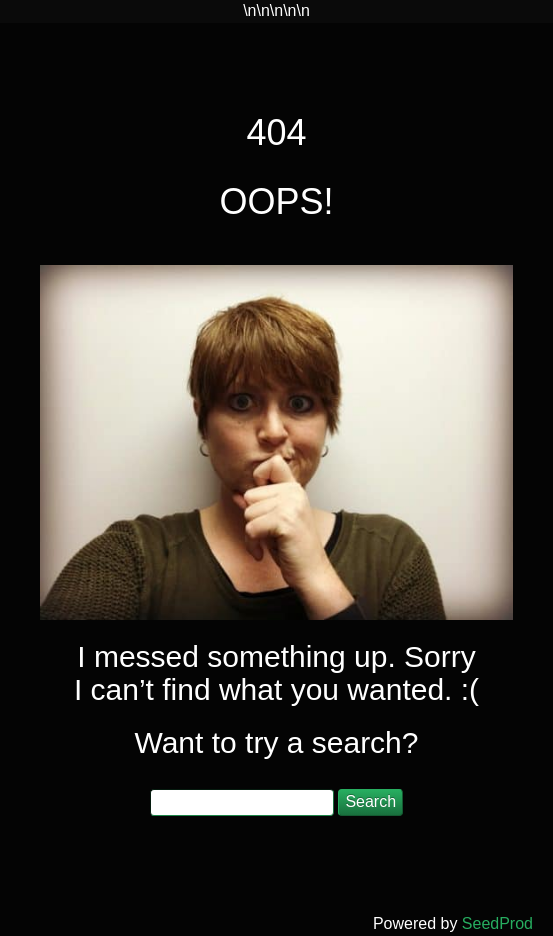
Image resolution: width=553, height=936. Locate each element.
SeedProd (497, 923)
